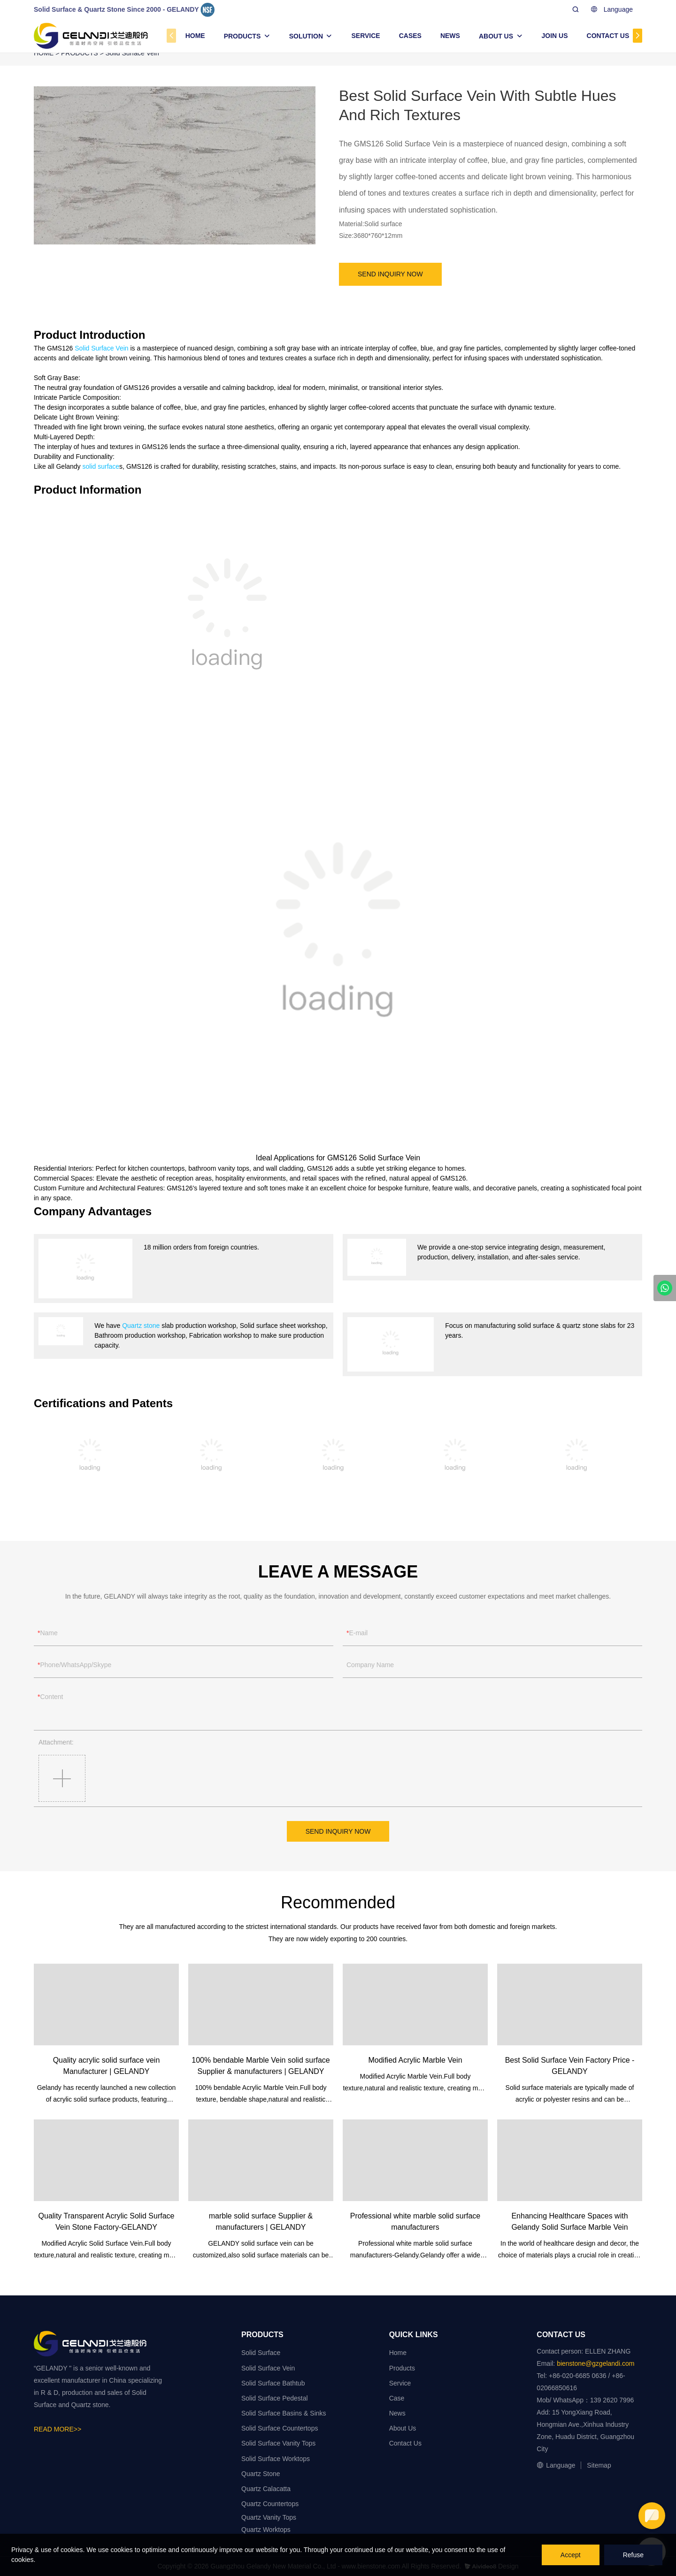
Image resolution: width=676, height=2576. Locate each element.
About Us (402, 2428)
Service (400, 2383)
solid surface (101, 466)
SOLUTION (306, 36)
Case (397, 2398)
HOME (195, 35)
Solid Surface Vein (101, 348)
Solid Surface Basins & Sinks (283, 2413)
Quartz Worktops (266, 2529)
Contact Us (405, 2443)
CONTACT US (608, 35)
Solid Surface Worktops (275, 2458)
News (397, 2413)
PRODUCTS (242, 36)
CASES (410, 35)
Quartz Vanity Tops (268, 2517)
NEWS (450, 35)
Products (402, 2368)
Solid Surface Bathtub (273, 2383)
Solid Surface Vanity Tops (278, 2443)
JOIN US (555, 35)
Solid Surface (260, 2352)
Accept (571, 2555)
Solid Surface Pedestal (274, 2398)
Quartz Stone (260, 2473)
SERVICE (365, 35)
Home (398, 2352)
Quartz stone (141, 1325)
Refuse (633, 2555)
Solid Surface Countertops (279, 2428)
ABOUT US (496, 36)
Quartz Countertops (270, 2503)
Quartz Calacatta (266, 2488)
